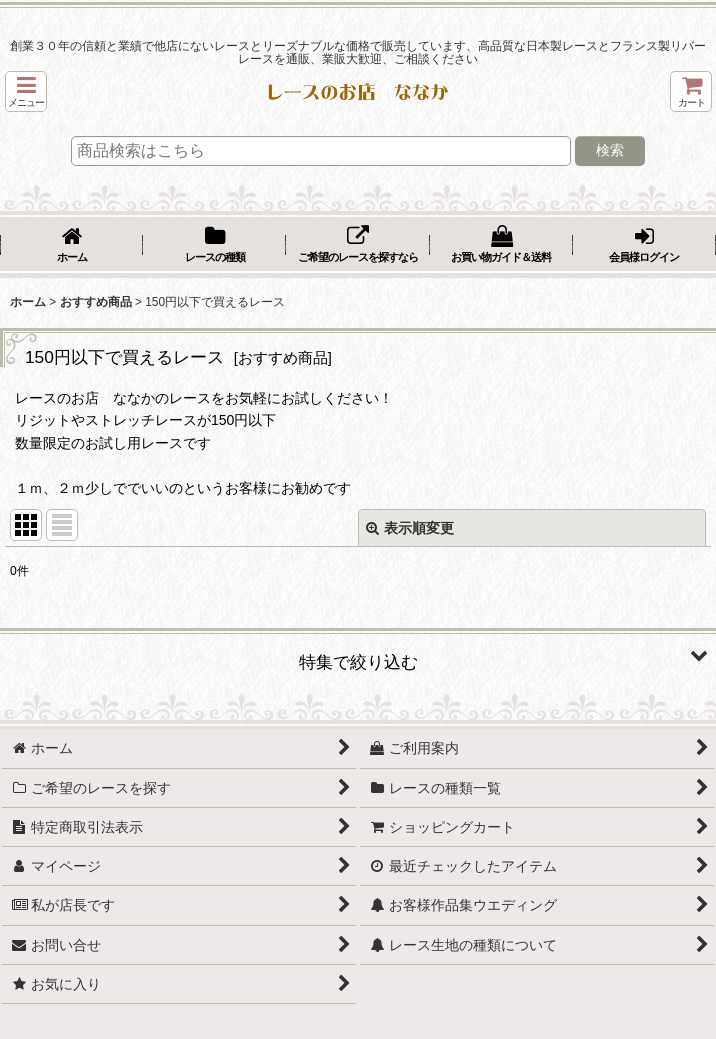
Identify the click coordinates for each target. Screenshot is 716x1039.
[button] (26, 91)
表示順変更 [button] (410, 528)
